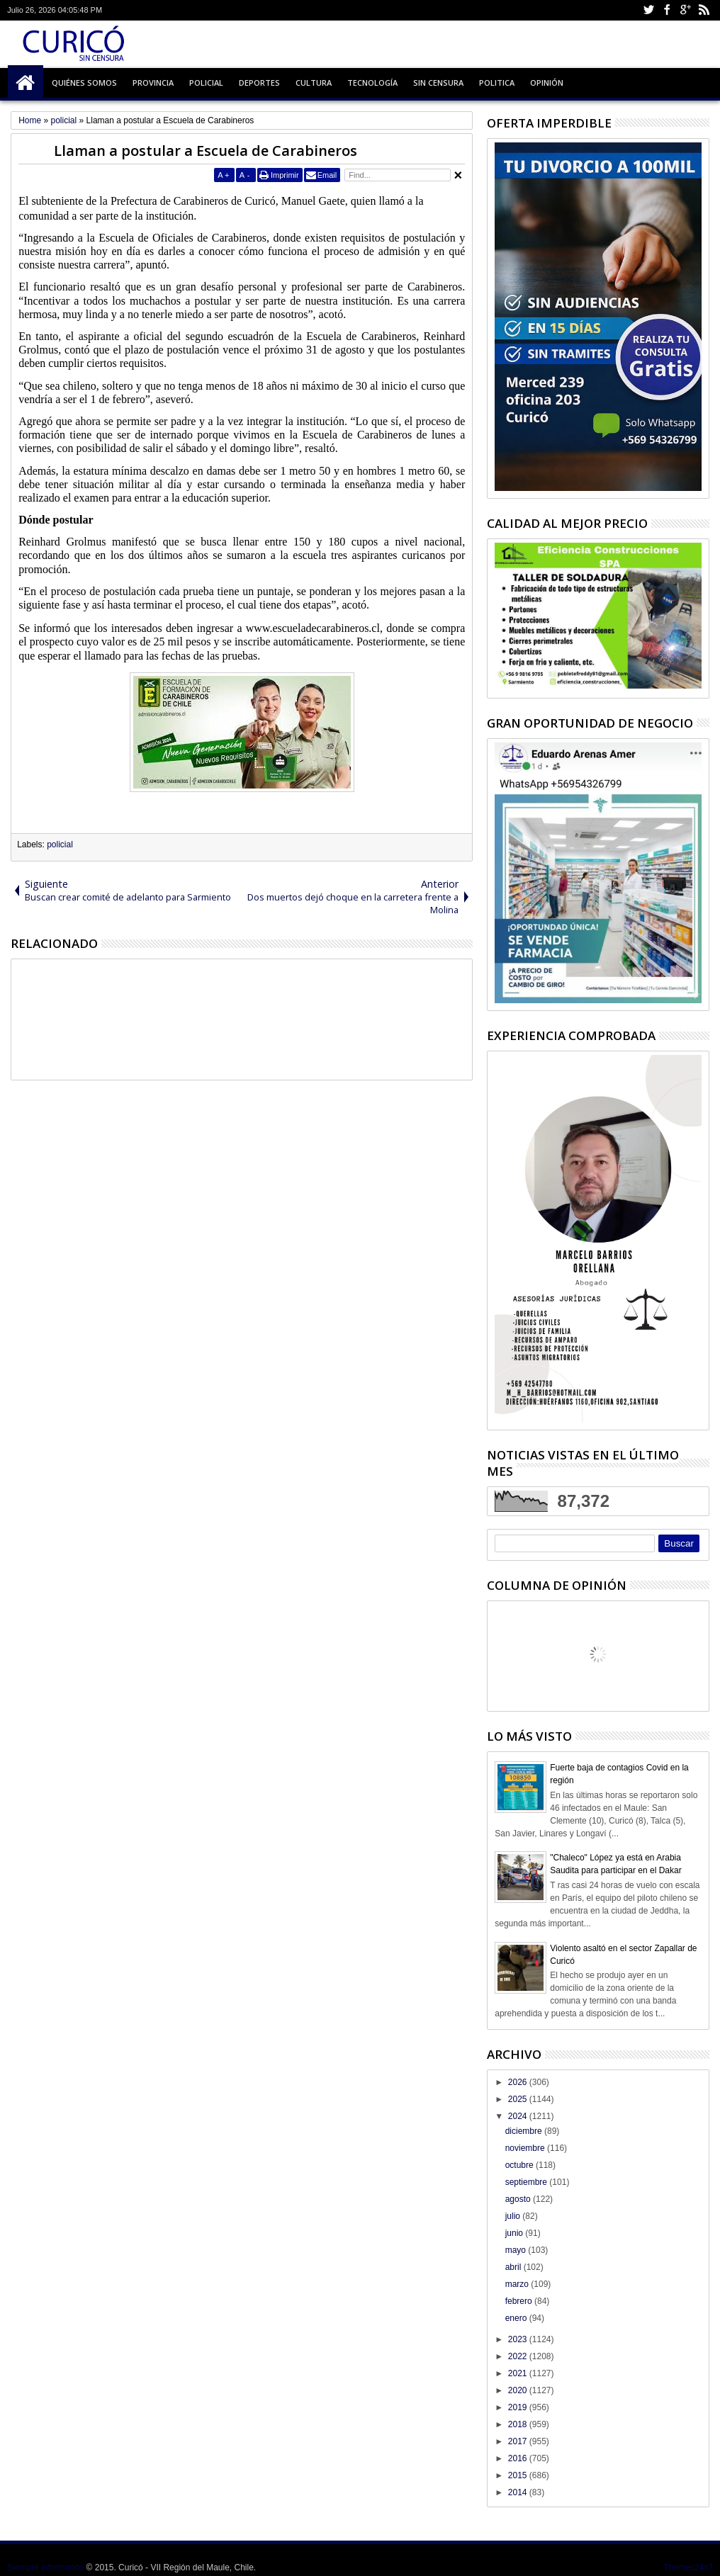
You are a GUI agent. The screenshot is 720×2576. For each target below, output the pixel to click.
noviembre (526, 2148)
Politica (496, 82)
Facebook (667, 10)
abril (514, 2267)
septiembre (527, 2182)
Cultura (314, 82)
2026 (518, 2082)
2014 (518, 2492)
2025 (518, 2099)
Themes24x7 (687, 2567)
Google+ (685, 10)
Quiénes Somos (84, 82)
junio (515, 2233)
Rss (703, 10)
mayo (517, 2250)
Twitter (648, 10)
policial (60, 844)
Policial (206, 82)
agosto (519, 2199)
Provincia (153, 82)
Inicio (25, 83)
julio (514, 2216)
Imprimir (285, 175)
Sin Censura (438, 82)
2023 (518, 2339)
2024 (518, 2116)
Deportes (259, 82)
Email (327, 175)
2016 (518, 2458)
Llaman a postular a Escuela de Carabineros (205, 150)
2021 (518, 2373)
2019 (518, 2407)
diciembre (524, 2131)
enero (517, 2318)
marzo (518, 2284)
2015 (518, 2475)
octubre (520, 2165)
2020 (518, 2390)
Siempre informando (45, 2567)
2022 (518, 2356)
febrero (519, 2301)
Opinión (546, 82)
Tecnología (372, 82)
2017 (518, 2441)
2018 (518, 2424)
